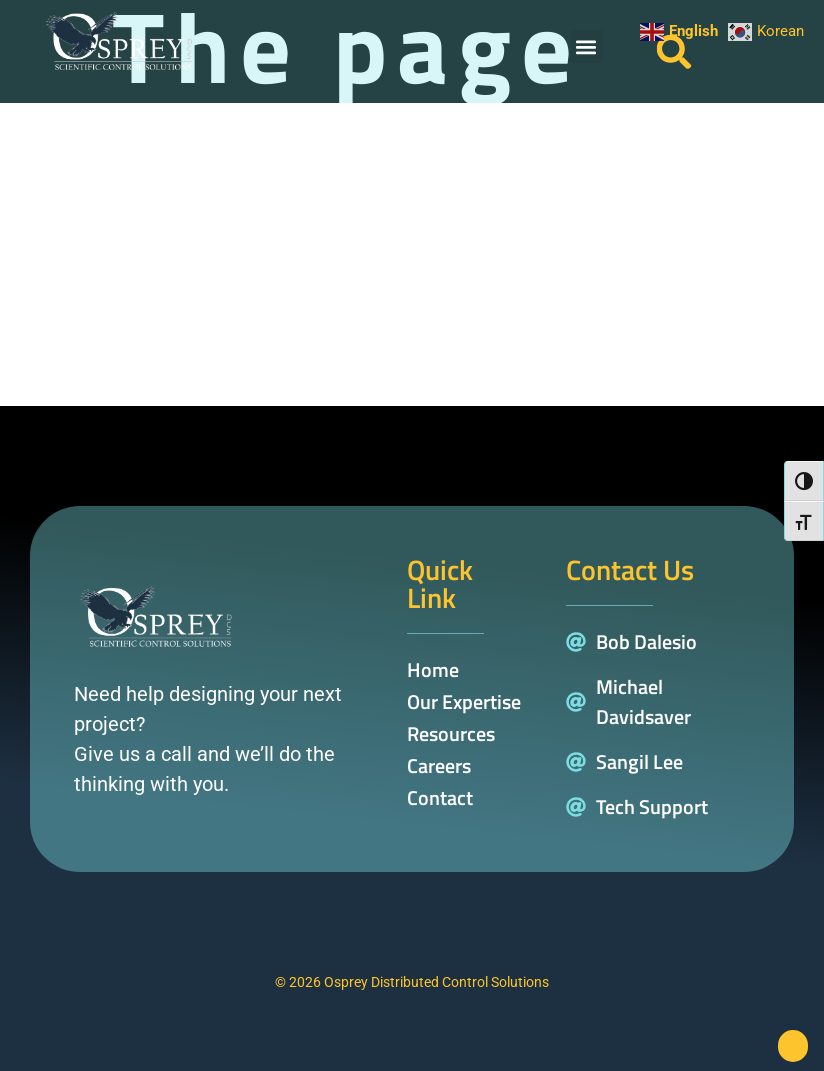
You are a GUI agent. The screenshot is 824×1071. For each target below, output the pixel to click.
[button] (586, 46)
